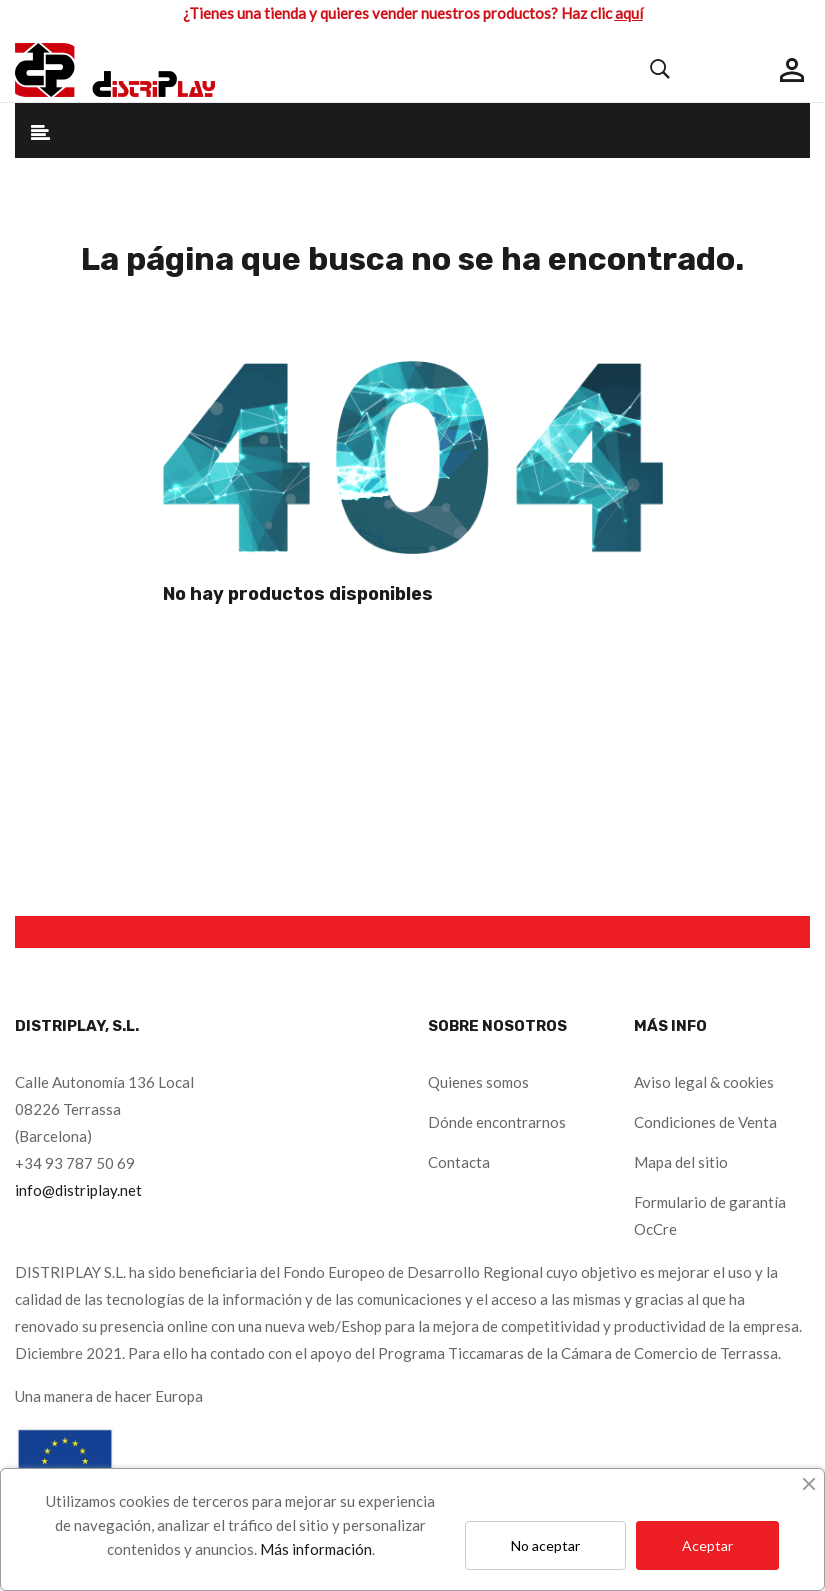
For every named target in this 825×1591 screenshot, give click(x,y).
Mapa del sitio (681, 1162)
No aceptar (545, 1545)
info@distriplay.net (78, 1190)
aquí (629, 13)
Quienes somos (478, 1082)
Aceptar (707, 1545)
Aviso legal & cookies (704, 1082)
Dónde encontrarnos (497, 1122)
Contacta (459, 1162)
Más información (316, 1549)
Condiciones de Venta (705, 1122)
